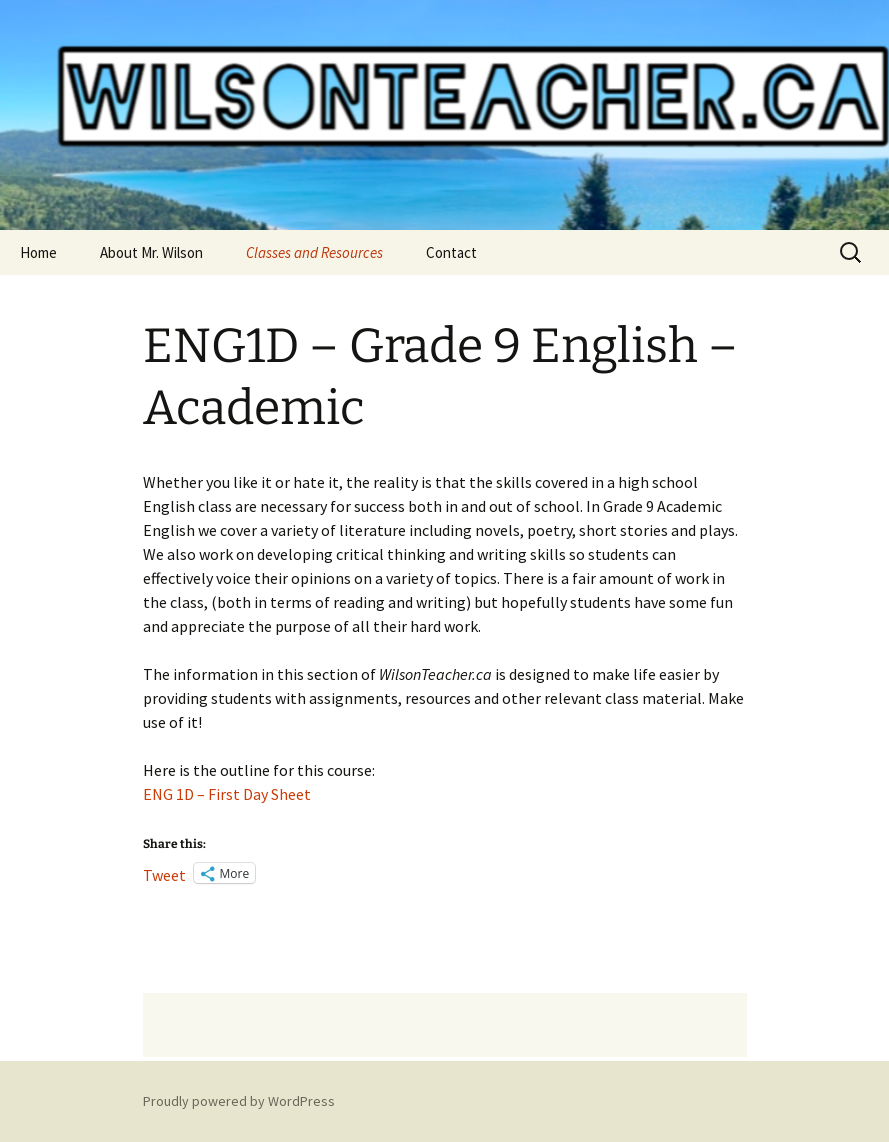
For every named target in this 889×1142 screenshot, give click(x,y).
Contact (451, 252)
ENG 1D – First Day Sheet (227, 794)
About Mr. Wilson (151, 252)
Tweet (164, 873)
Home (38, 252)
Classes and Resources (314, 252)
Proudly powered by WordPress (239, 1101)
